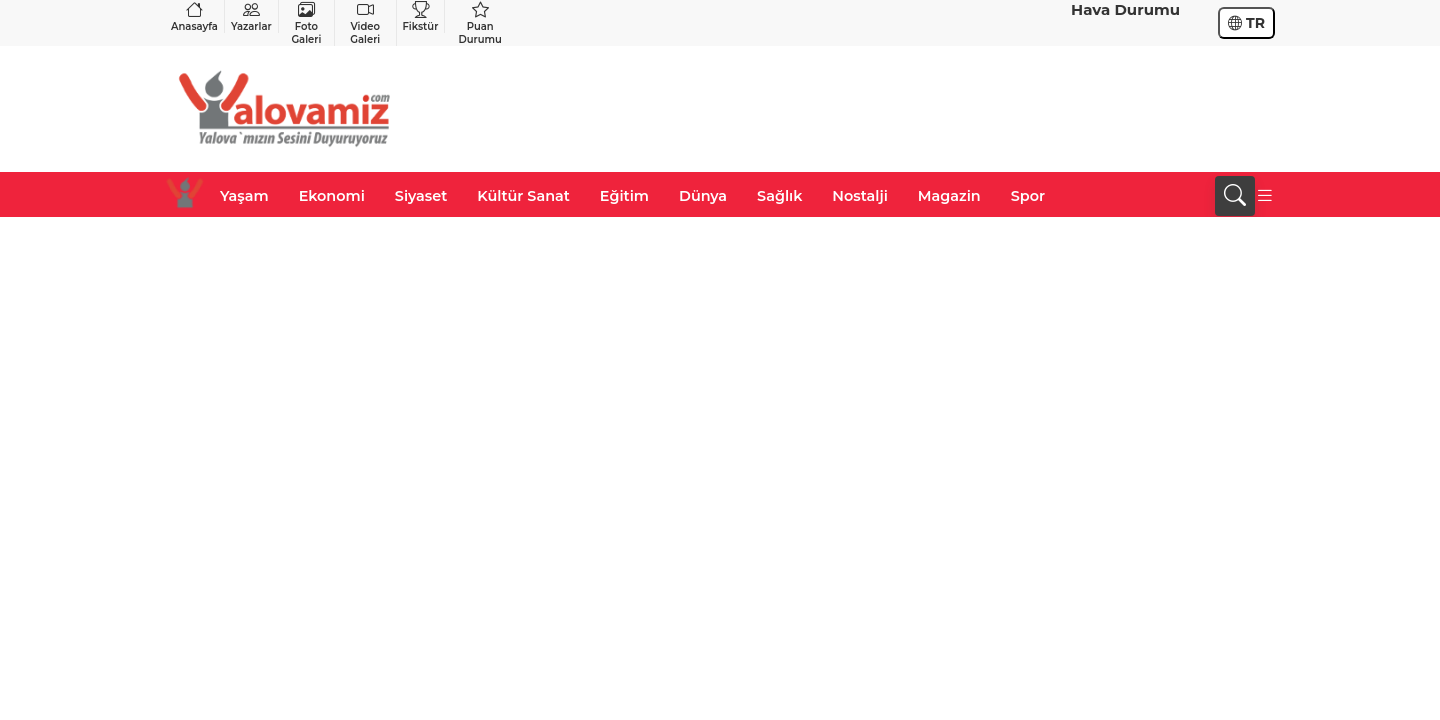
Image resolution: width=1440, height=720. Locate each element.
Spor (1028, 196)
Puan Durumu (480, 23)
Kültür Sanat (523, 196)
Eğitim (624, 196)
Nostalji (859, 196)
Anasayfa (194, 16)
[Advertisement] (911, 109)
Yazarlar (251, 16)
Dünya (703, 196)
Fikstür (421, 16)
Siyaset (421, 196)
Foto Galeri (306, 23)
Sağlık (779, 196)
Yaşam (244, 196)
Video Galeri (365, 23)
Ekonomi (332, 196)
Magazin (949, 196)
